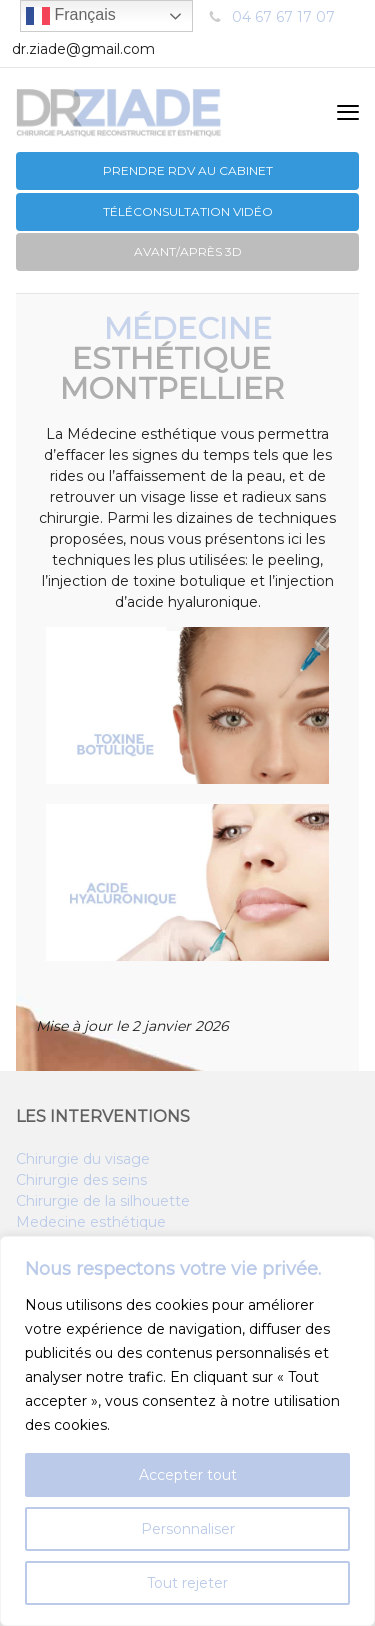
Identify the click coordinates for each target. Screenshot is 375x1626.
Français (71, 16)
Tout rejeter (187, 1583)
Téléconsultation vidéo (188, 211)
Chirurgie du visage (83, 1159)
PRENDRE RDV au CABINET (188, 170)
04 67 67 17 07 (283, 17)
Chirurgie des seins (81, 1180)
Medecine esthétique (91, 1222)
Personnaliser (188, 1529)
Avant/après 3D (188, 251)
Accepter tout (188, 1475)
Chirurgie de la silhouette (103, 1201)
